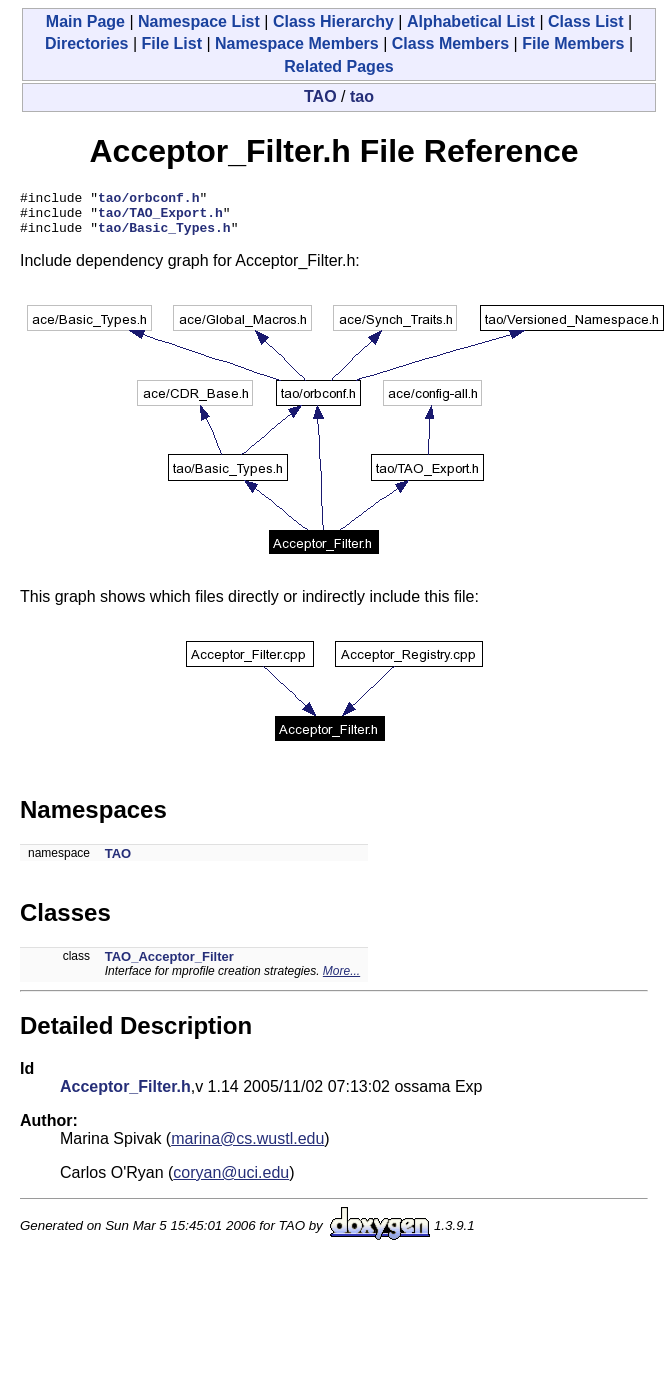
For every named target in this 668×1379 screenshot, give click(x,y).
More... (341, 980)
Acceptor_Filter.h (125, 1095)
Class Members (450, 43)
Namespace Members (297, 43)
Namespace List (199, 21)
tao (362, 96)
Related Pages (338, 66)
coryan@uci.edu (231, 1181)
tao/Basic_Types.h (164, 236)
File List (172, 43)
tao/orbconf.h (148, 200)
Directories (87, 43)
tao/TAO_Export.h (160, 218)
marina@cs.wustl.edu (247, 1147)
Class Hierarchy (333, 21)
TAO (320, 96)
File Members (573, 43)
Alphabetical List (471, 21)
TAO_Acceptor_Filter (169, 965)
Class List (586, 21)
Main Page (85, 21)
